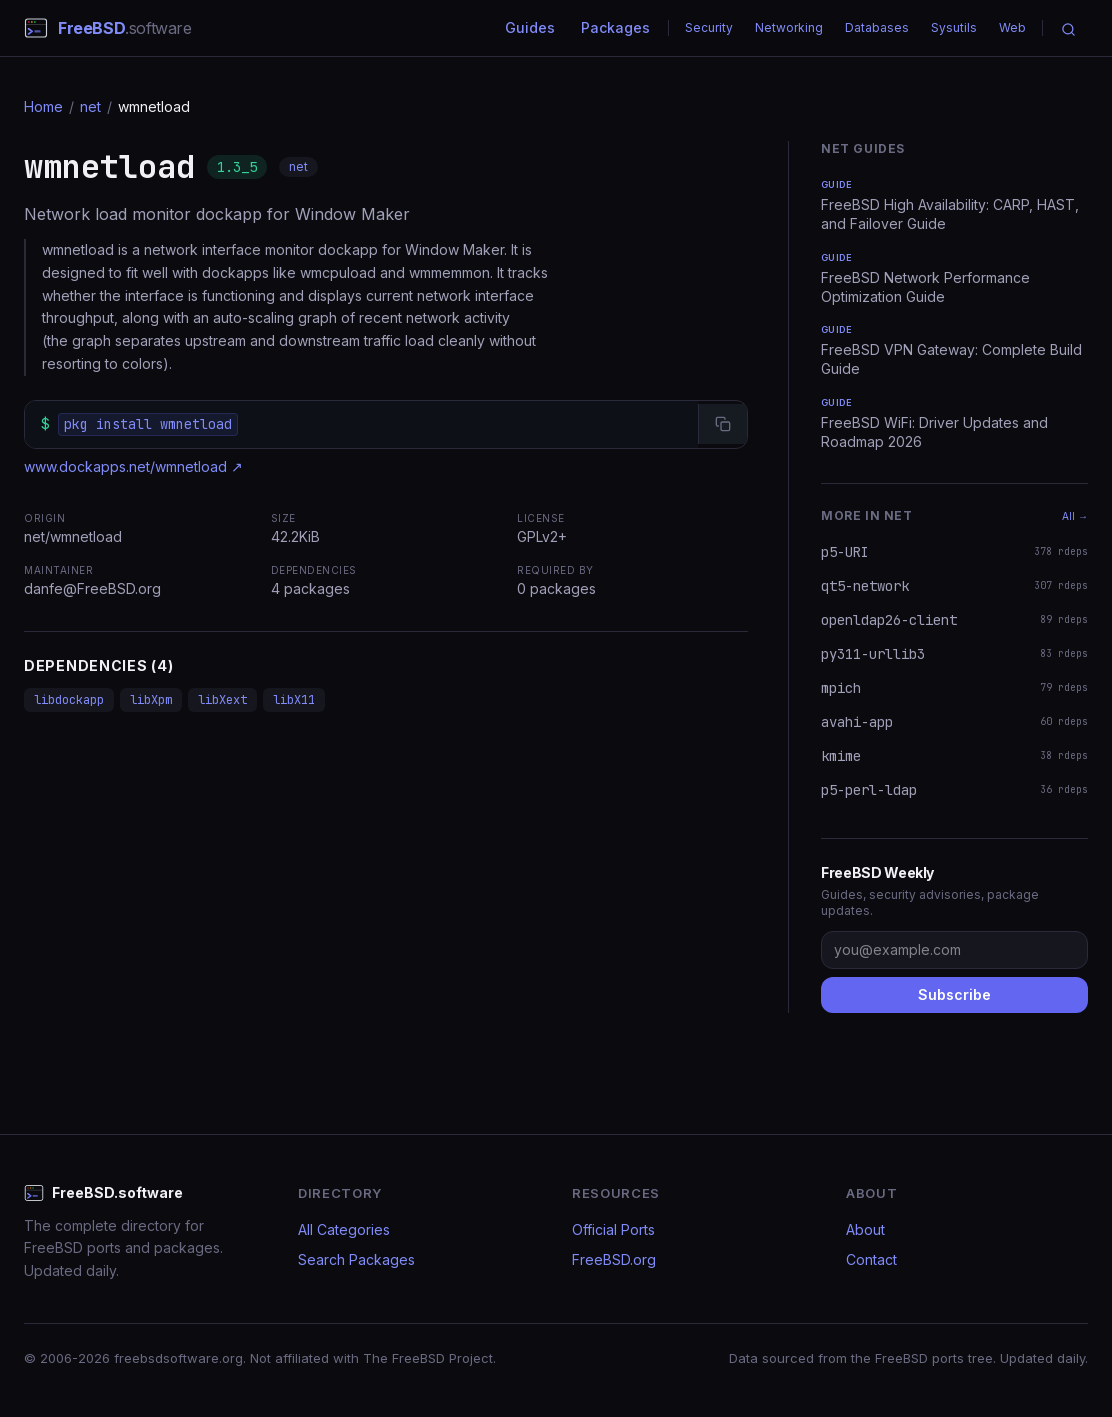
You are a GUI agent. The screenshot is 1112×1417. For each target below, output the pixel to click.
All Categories (344, 1229)
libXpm (151, 700)
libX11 (294, 700)
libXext (222, 700)
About (865, 1229)
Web (1012, 27)
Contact (871, 1259)
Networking (789, 27)
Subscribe (954, 994)
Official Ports (613, 1229)
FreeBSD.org (614, 1259)
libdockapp (69, 700)
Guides (530, 27)
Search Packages (356, 1259)
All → (1075, 516)
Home (43, 106)
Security (709, 27)
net (90, 106)
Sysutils (954, 27)
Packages (615, 27)
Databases (877, 27)
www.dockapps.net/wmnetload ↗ (133, 466)
